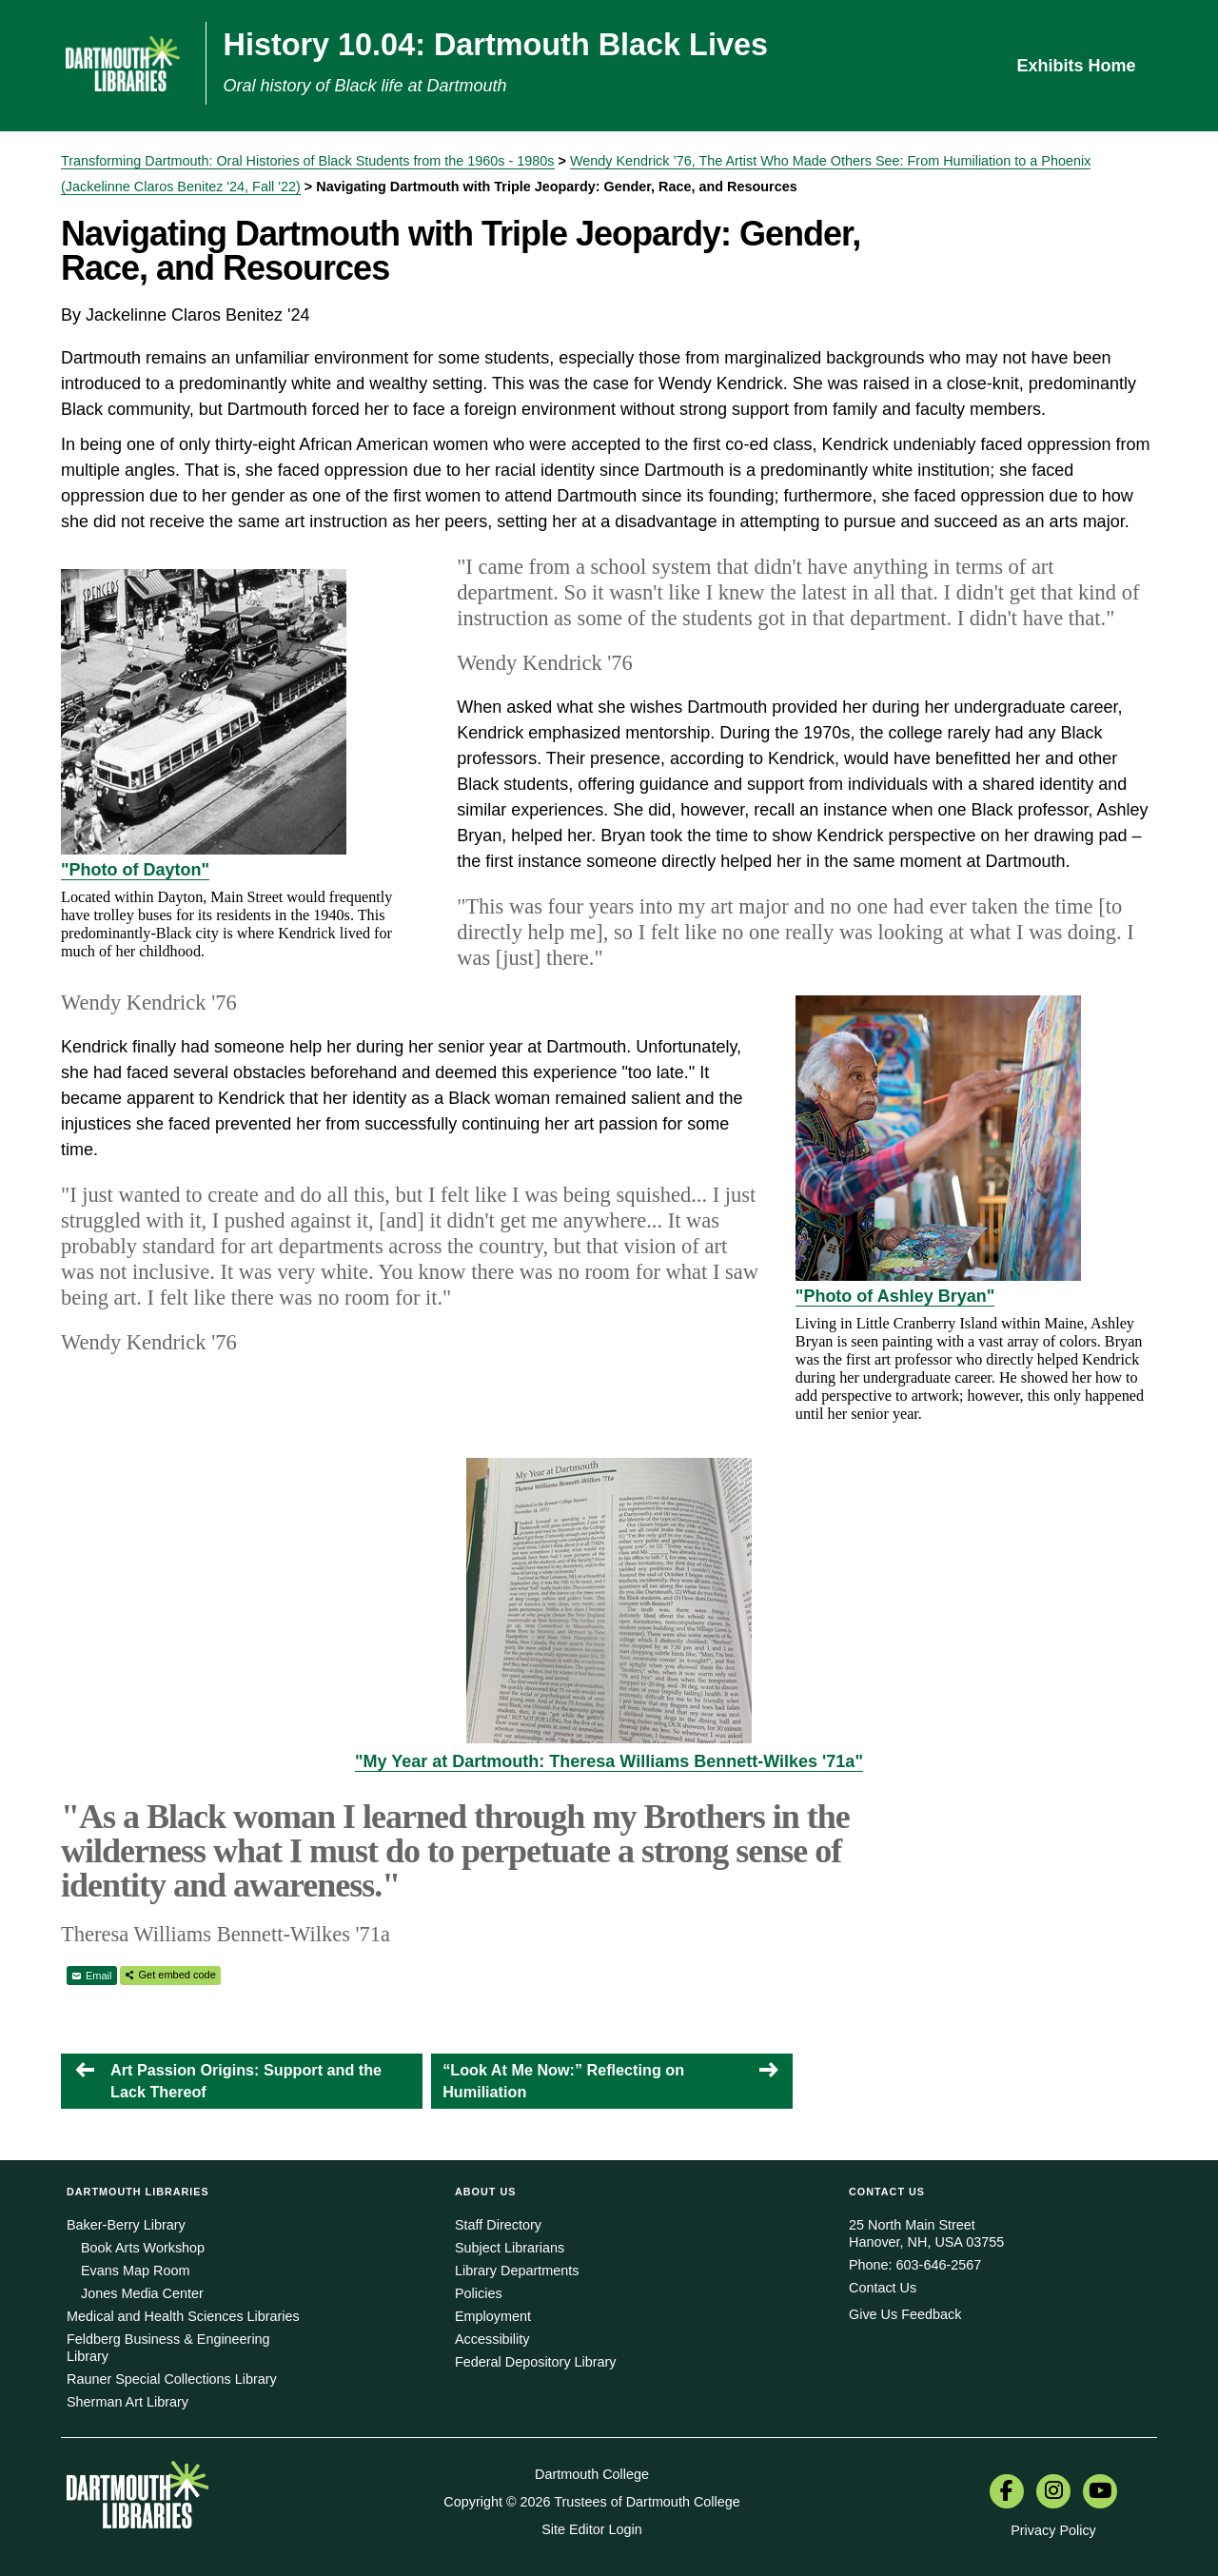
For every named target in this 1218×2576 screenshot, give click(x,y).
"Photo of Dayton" (135, 869)
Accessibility (492, 2339)
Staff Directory (498, 2224)
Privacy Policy (1053, 2530)
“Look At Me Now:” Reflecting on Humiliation (563, 2080)
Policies (478, 2293)
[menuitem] (1007, 2493)
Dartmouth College (592, 2474)
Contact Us (882, 2287)
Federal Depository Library (536, 2362)
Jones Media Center (142, 2293)
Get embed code (177, 1974)
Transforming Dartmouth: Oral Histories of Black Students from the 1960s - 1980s (308, 160)
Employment (493, 2316)
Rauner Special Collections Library (172, 2379)
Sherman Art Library (127, 2401)
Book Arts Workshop (143, 2247)
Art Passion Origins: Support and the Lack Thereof (246, 2080)
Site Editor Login (591, 2529)
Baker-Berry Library (126, 2224)
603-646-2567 (939, 2264)
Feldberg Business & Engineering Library (168, 2347)
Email (99, 1975)
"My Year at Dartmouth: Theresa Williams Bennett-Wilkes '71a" (609, 1761)
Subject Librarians (509, 2247)
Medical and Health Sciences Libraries (183, 2316)
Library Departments (517, 2270)
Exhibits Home (1075, 65)
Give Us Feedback (905, 2314)
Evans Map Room (135, 2270)
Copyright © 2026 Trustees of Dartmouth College (591, 2501)
